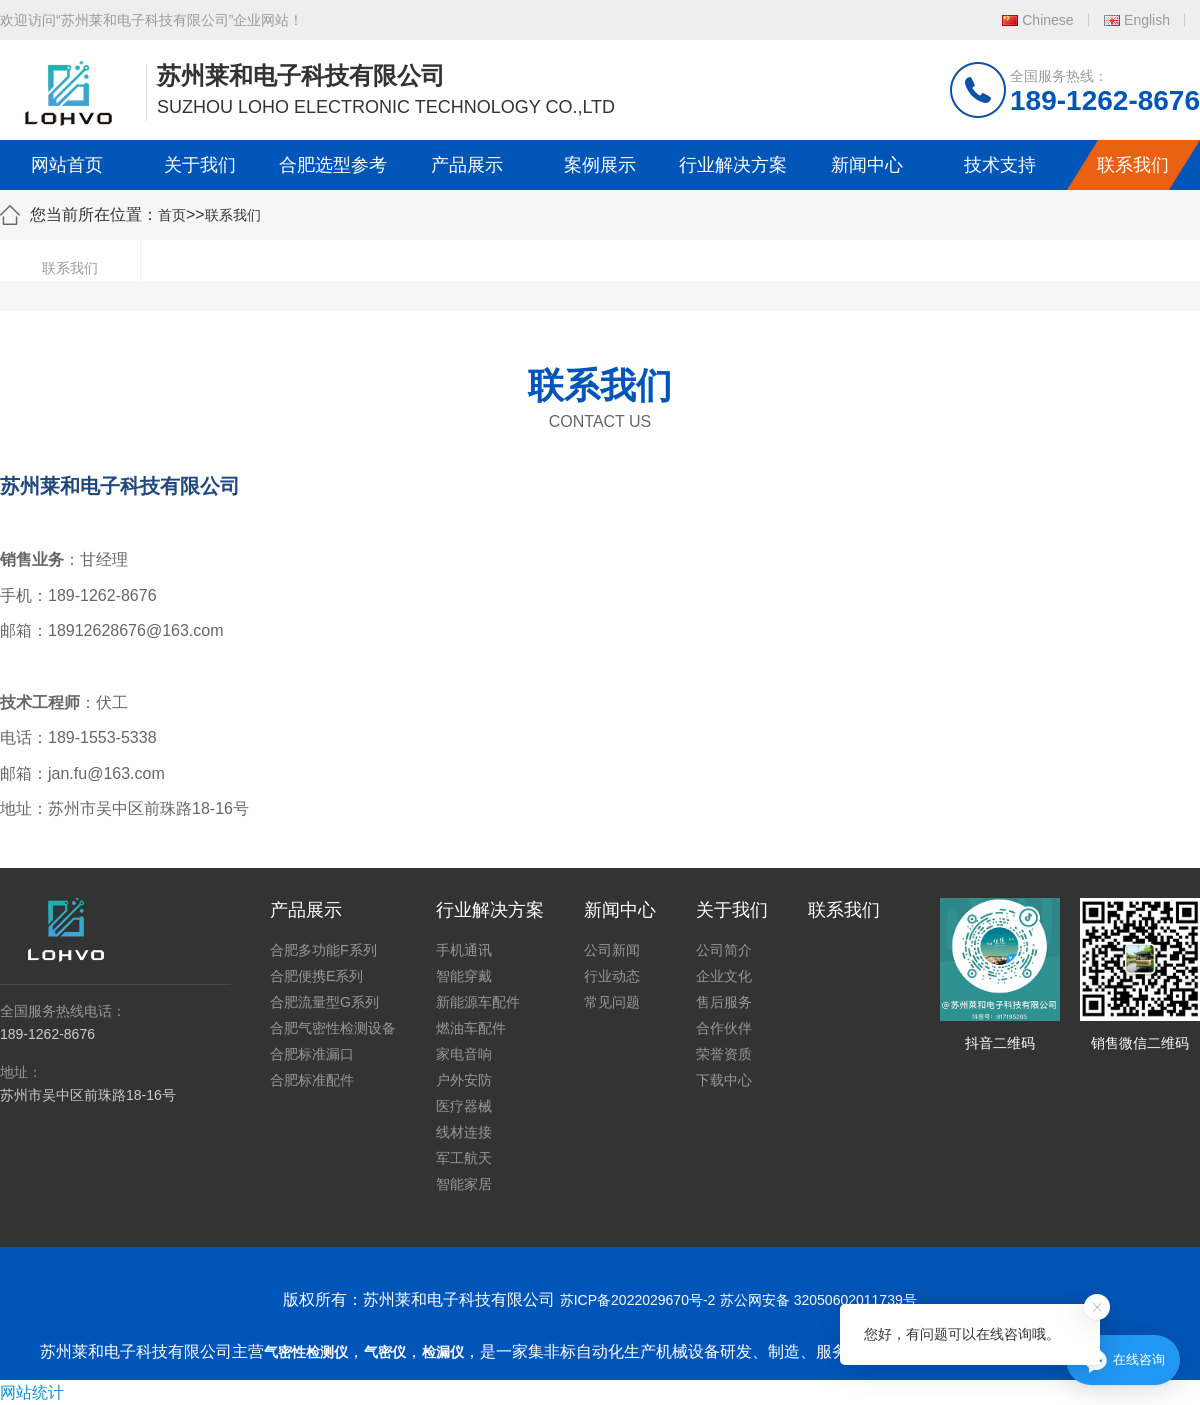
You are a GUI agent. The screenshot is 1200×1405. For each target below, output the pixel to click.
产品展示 (467, 165)
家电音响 (464, 1054)
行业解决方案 (733, 165)
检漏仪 (443, 1352)
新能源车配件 (478, 1002)
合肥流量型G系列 (324, 1002)
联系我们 (1133, 165)
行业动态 (612, 976)
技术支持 (1000, 165)
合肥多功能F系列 (323, 950)
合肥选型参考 (333, 165)
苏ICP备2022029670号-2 (638, 1300)
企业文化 (724, 976)
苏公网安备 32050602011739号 (818, 1300)
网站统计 (32, 1392)
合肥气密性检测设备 (333, 1028)
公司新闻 (612, 950)
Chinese (1047, 20)
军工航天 (464, 1158)
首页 (172, 215)
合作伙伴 (724, 1028)
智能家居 (464, 1184)
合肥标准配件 (312, 1080)
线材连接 (464, 1132)
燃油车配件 (471, 1028)
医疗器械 (464, 1106)
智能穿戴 (464, 976)
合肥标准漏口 (312, 1054)
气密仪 (385, 1352)
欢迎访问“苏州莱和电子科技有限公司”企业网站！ (151, 20)
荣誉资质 (724, 1054)
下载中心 (724, 1080)
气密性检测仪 (306, 1352)
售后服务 (724, 1002)
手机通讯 (464, 950)
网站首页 (67, 165)
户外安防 (464, 1080)
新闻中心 (867, 165)
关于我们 (200, 165)
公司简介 (724, 950)
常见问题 (612, 1002)
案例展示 (600, 165)
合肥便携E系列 (316, 976)
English (1147, 20)
